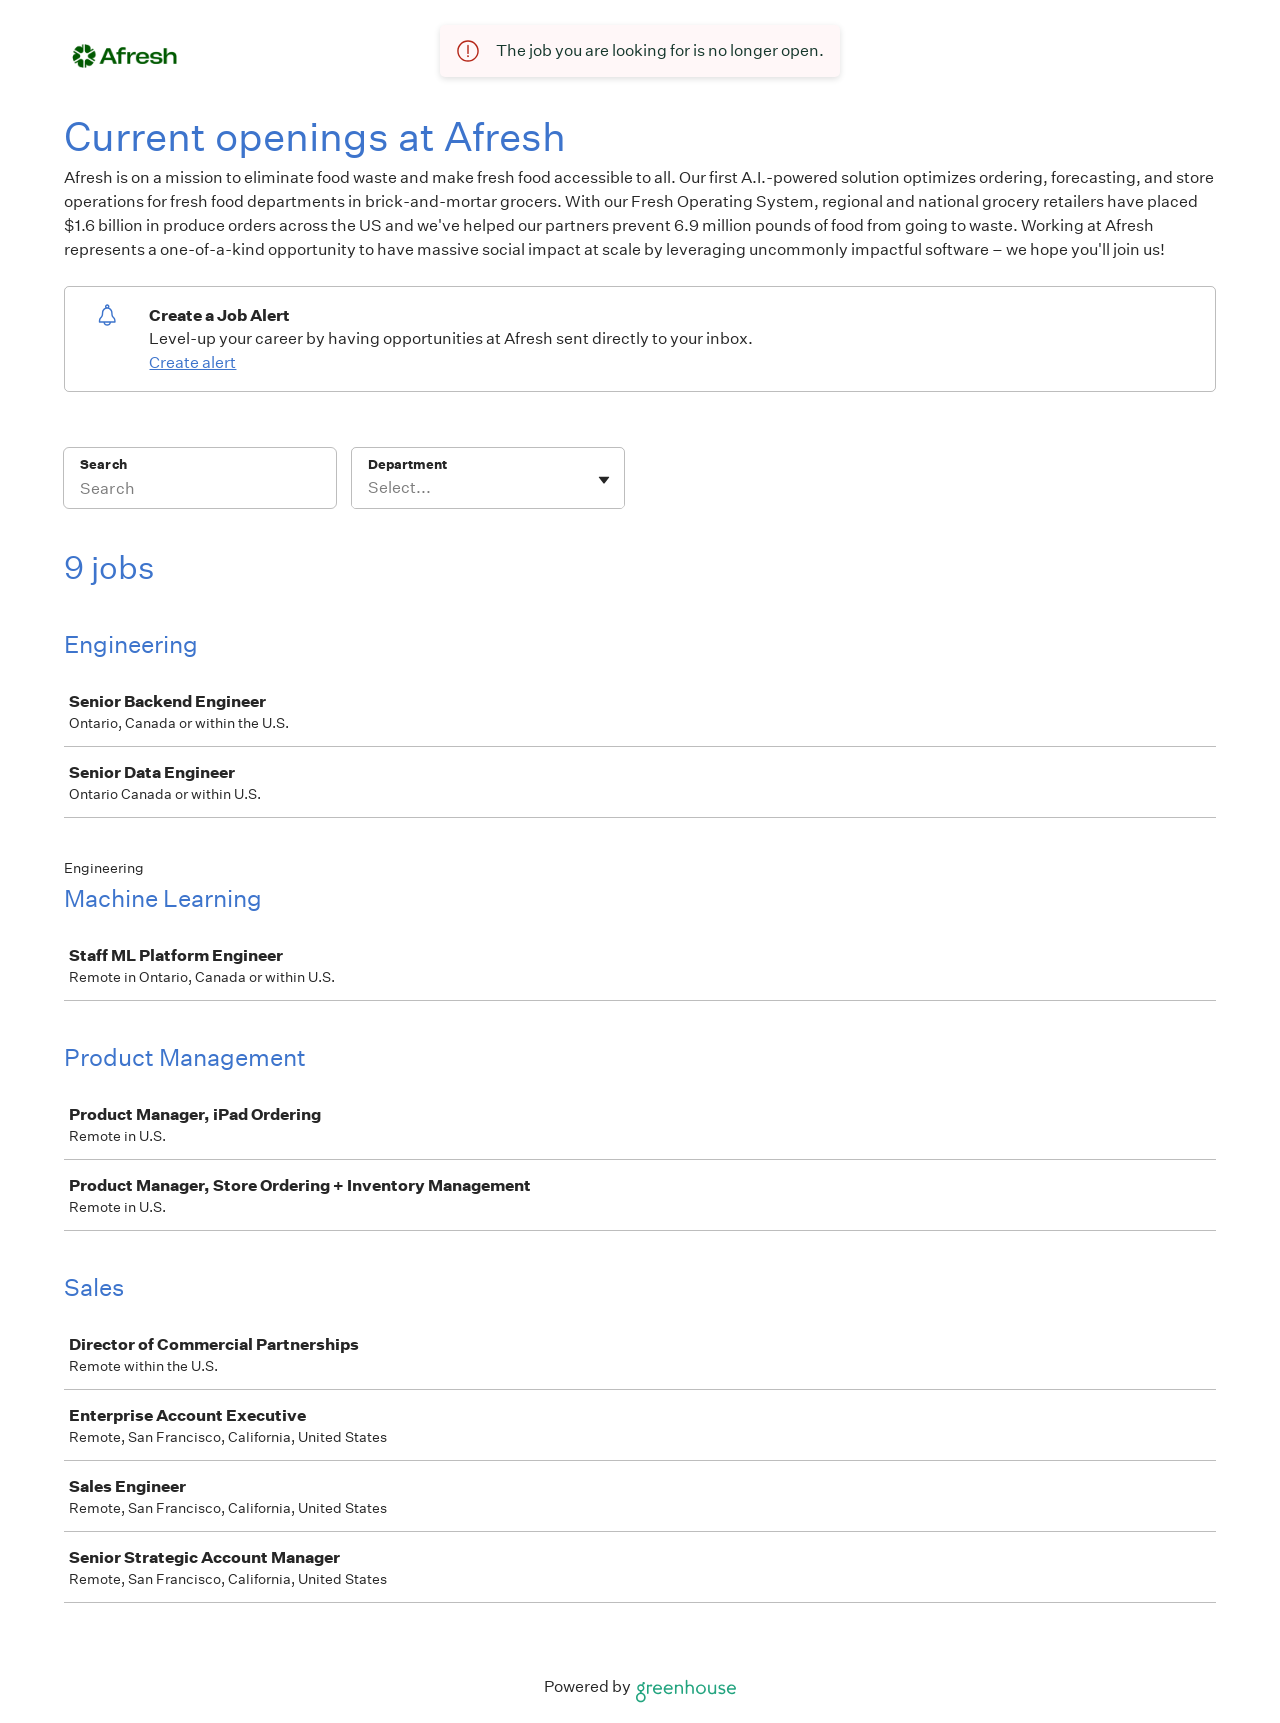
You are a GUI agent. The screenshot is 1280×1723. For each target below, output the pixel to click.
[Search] (200, 491)
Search (103, 464)
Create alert (192, 362)
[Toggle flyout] (604, 480)
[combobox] (369, 488)
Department (407, 464)
